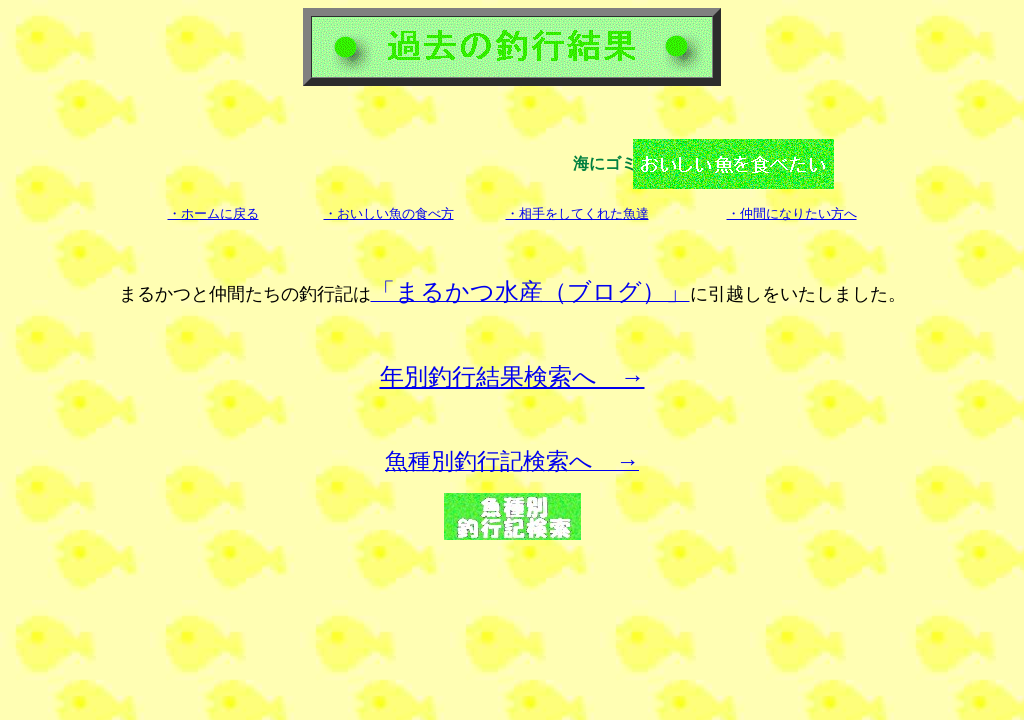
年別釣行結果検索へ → (512, 377)
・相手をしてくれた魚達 (577, 213)
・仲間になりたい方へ (792, 213)
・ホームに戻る (213, 213)
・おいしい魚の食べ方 (389, 213)
